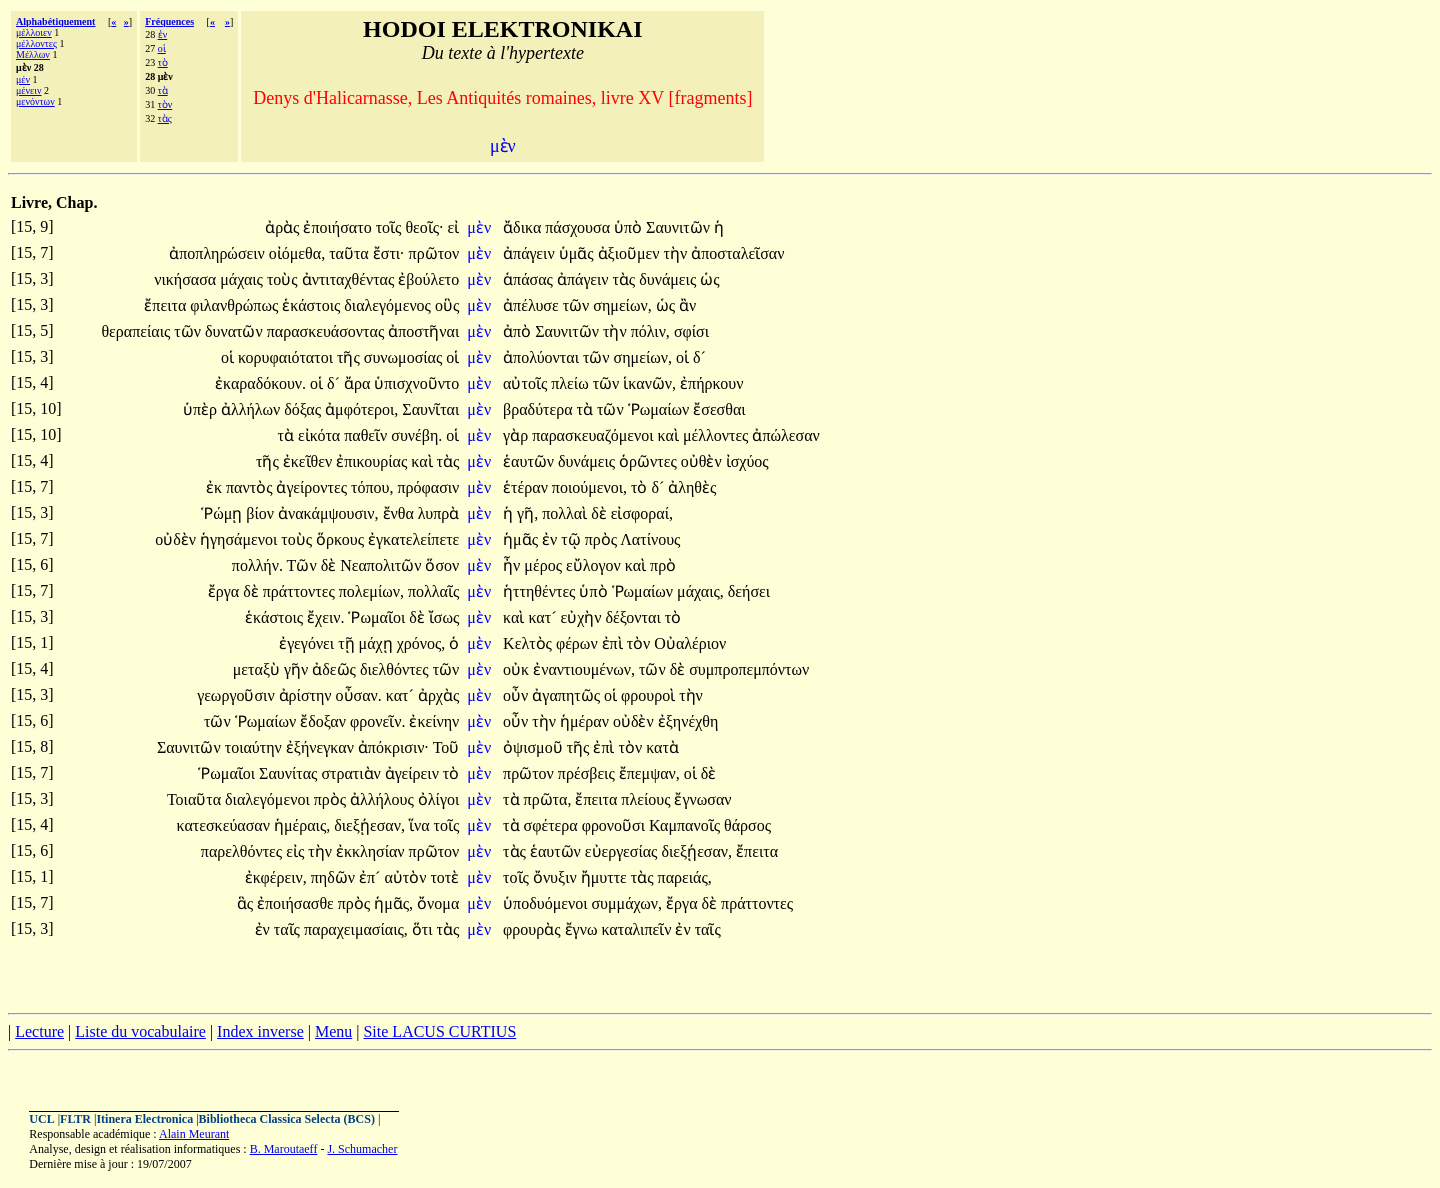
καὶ (670, 435)
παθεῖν (367, 435)
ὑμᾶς (578, 253)
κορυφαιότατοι (287, 357)
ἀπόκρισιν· (393, 747)
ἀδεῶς (336, 669)
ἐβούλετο (428, 279)
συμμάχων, (626, 903)
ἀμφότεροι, (361, 409)
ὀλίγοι (438, 799)
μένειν (29, 90)
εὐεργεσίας (623, 851)
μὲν (481, 227)
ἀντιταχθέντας (350, 279)
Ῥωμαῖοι (378, 617)
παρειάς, (685, 877)
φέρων (579, 643)
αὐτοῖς (527, 383)
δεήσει (749, 591)
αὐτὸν (407, 877)
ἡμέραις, (302, 825)
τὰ (163, 90)
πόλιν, (650, 331)
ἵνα (421, 825)
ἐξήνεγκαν (322, 747)
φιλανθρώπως (236, 305)
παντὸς (251, 487)
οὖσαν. (359, 695)
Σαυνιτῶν (680, 227)
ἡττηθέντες (541, 591)
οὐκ (518, 669)
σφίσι (691, 331)
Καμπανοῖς (686, 825)
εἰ (454, 227)
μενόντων (35, 101)
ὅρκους (342, 539)
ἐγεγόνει (308, 643)
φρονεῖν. (377, 721)
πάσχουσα (579, 227)
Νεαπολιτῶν (382, 565)
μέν (23, 79)
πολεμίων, (371, 591)
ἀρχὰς (438, 695)
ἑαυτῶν (530, 461)
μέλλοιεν (34, 32)
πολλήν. (257, 565)
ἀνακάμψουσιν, (328, 513)
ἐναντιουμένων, (584, 669)
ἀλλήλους (384, 799)
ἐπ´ (371, 877)
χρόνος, (421, 643)
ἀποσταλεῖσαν (737, 253)
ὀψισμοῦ (535, 747)
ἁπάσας (530, 279)
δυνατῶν (236, 331)
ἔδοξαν (325, 721)
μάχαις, (700, 591)
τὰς (165, 118)
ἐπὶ (614, 643)
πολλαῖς (433, 591)
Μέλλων (33, 54)
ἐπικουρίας (373, 461)
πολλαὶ (566, 513)
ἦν (513, 565)
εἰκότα (321, 435)
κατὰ (662, 747)
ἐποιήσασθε (297, 903)
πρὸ (663, 565)
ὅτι (424, 929)
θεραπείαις (137, 331)
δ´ (699, 357)
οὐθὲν (703, 461)
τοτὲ (444, 877)
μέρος (545, 565)
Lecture (39, 1031)
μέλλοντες (36, 43)
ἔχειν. (325, 617)
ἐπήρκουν (711, 383)
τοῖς (391, 227)
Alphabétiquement (55, 21)
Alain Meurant (194, 1134)
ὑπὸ (630, 227)
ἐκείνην (434, 721)
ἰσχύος (747, 461)
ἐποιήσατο (339, 227)
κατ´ (544, 617)
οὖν (517, 695)
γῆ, (527, 513)
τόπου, (372, 487)
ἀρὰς (284, 227)
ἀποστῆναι (423, 331)
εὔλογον (595, 565)
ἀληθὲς (692, 487)
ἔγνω (583, 929)
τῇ (348, 643)
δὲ (601, 513)
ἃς (247, 903)
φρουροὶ (650, 695)
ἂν (687, 305)
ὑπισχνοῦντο (416, 383)
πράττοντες (301, 591)
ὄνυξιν (557, 877)
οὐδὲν (177, 539)
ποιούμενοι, (589, 487)
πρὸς (603, 539)
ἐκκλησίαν (372, 851)
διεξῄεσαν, (369, 825)
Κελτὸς (529, 643)
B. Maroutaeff (284, 1149)
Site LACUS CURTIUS (439, 1031)
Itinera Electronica (144, 1119)
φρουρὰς (533, 929)
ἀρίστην (307, 695)
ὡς (709, 279)
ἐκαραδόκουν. (260, 383)
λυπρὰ (438, 513)
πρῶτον (434, 253)
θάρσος (747, 825)
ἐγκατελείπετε (413, 539)
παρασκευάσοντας (328, 331)
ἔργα (225, 591)
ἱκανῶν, (649, 383)
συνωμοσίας (405, 357)
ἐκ (216, 487)
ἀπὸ (519, 331)
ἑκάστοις (313, 305)
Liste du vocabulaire (140, 1031)
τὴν (678, 253)
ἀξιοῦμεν (631, 253)
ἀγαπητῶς (568, 695)
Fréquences (169, 21)
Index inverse (260, 1031)
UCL (41, 1119)
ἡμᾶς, (393, 903)
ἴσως (444, 617)
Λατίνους (650, 539)
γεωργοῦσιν (237, 695)
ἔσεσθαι (719, 409)
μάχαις (243, 279)
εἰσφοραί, (642, 513)
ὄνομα (438, 903)
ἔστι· (389, 253)
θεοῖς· (424, 227)
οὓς (447, 305)
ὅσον (442, 565)
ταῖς (289, 929)
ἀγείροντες (313, 487)
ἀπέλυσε (533, 305)
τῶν (578, 305)
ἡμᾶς (522, 539)
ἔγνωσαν (702, 799)
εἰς (297, 851)
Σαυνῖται (430, 409)
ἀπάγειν (531, 253)
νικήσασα (187, 279)
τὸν (165, 104)
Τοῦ (446, 747)
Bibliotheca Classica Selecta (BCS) (287, 1119)
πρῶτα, (548, 799)
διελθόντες (396, 669)
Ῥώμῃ (223, 513)
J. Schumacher (362, 1149)
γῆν (298, 669)
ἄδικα (524, 227)
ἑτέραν (527, 487)
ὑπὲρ (202, 409)
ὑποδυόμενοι (547, 903)
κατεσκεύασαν (225, 825)
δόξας (304, 409)
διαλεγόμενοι (269, 799)
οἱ (162, 48)
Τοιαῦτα (196, 799)
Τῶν (304, 565)
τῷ (572, 539)
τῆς (350, 357)
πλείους (647, 799)
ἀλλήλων (252, 409)
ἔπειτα (167, 305)
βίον (262, 513)
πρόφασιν (428, 487)
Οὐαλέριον (690, 643)
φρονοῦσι (615, 825)
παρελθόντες (243, 851)
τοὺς (284, 279)
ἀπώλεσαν (785, 435)
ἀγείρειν (414, 773)
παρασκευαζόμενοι (594, 435)
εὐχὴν (582, 617)
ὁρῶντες (650, 461)
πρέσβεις (588, 773)
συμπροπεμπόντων (749, 669)
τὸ (163, 62)
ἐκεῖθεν (309, 461)
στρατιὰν (352, 773)
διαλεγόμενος (389, 305)
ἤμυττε (606, 877)
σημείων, (622, 305)
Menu (333, 1031)
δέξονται (635, 617)
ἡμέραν (586, 721)
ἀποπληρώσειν (219, 253)
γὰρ (517, 435)
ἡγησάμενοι (240, 539)
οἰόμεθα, (297, 253)
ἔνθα (400, 513)
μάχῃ (378, 643)
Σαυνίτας (290, 773)
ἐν (163, 34)
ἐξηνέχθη (688, 721)
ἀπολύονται (543, 357)
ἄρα (359, 383)
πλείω (571, 383)
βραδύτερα (539, 409)
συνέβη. (416, 435)
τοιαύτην (255, 747)
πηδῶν (335, 877)
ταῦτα (351, 253)
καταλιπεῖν (638, 929)
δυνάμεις (669, 279)
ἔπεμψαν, (649, 773)
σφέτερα (553, 825)
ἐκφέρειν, (276, 877)
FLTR (75, 1119)
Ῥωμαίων (661, 409)
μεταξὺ (258, 669)
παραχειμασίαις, (356, 929)
